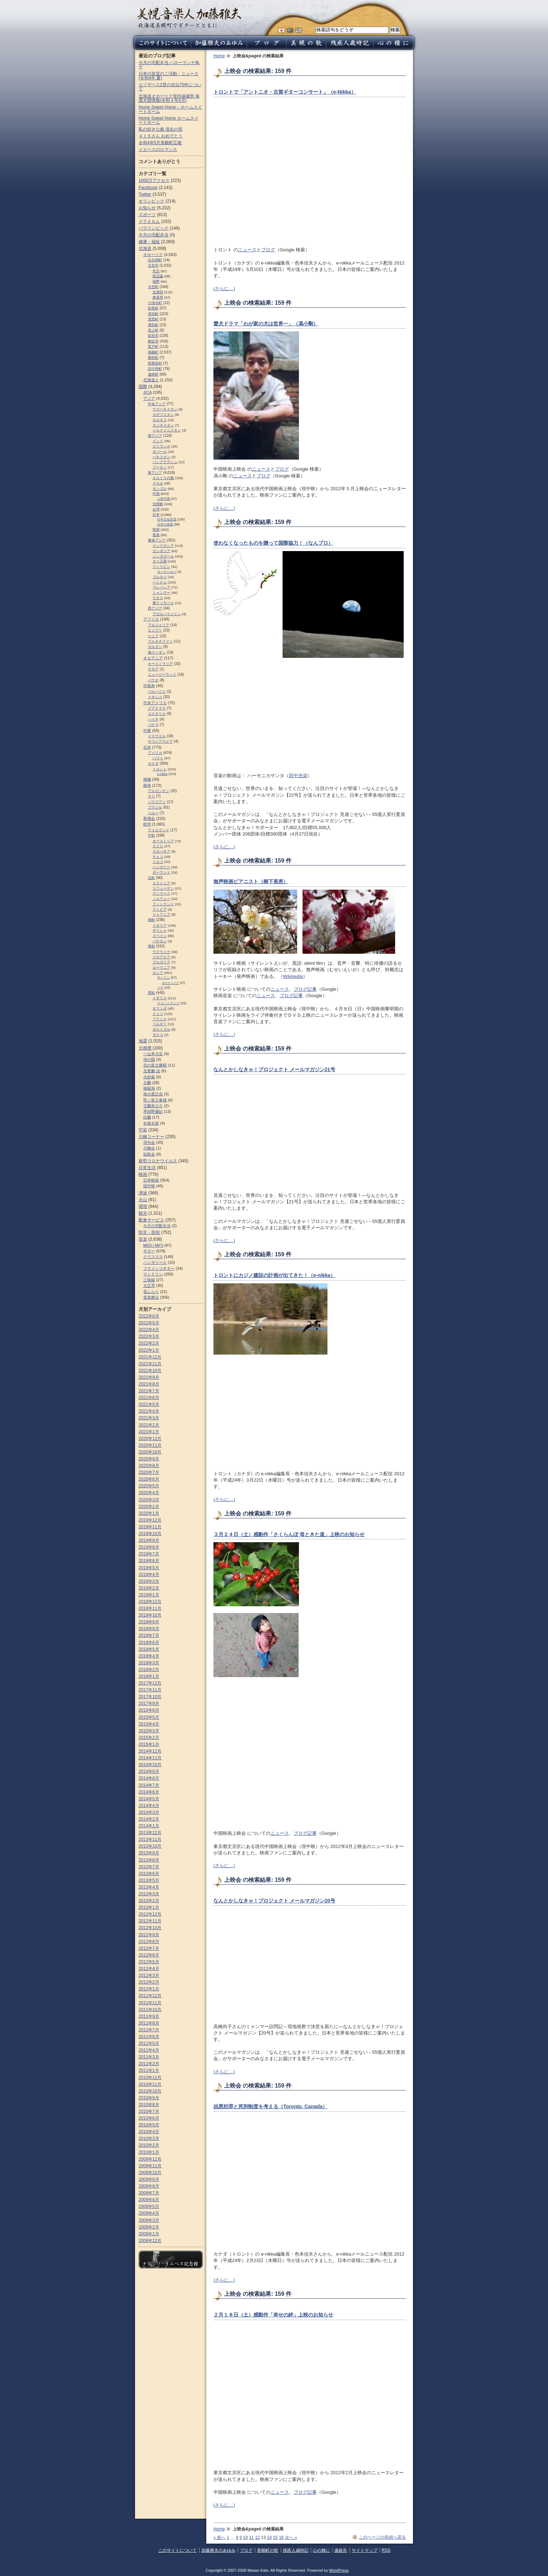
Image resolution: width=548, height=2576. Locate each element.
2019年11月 (150, 1526)
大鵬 (147, 1082)
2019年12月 (150, 1520)
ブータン (159, 467)
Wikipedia (293, 976)
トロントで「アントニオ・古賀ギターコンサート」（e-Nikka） (284, 92)
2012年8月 (149, 1941)
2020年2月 (149, 1506)
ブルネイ (159, 577)
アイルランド (158, 830)
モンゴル (159, 489)
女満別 (157, 292)
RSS (386, 2550)
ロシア (157, 973)
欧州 (147, 824)
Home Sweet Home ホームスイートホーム (168, 120)
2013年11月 (150, 1839)
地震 (143, 1040)
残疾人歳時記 (296, 2550)
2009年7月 (149, 2192)
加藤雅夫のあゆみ (218, 2550)
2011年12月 (150, 1995)
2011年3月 (149, 2056)
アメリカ (155, 753)
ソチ (160, 987)
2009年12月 (150, 2159)
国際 (143, 386)
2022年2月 (149, 1343)
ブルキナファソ (160, 641)
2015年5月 (149, 1717)
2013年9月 (149, 1852)
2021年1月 (149, 1431)
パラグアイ (157, 802)
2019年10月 (150, 1533)
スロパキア (161, 851)
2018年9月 (149, 1621)
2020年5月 (149, 1485)
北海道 (145, 248)
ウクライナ (161, 952)
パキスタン (161, 457)
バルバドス (157, 691)
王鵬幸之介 (153, 1106)
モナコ (157, 1035)
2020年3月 (149, 1499)
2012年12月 (150, 1914)
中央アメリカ (155, 703)
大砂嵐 (149, 1077)
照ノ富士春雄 (155, 1100)
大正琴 (149, 1285)
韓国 (156, 530)
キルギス (159, 420)
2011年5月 (149, 2043)
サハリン (163, 977)
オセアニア (153, 658)
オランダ (159, 1008)
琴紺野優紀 (153, 1111)
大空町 (153, 287)
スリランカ (161, 446)
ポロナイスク (170, 983)
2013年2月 (149, 1900)
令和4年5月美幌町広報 (160, 142)
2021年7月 (149, 1390)
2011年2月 (149, 2063)
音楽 (143, 1239)
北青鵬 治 (151, 1071)
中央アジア (157, 404)
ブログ (268, 249)
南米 (147, 785)
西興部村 (155, 363)
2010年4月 (149, 2131)
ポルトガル (161, 1029)
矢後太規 (151, 1123)
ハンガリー (161, 867)
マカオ (157, 483)
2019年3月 (149, 1581)
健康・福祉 (149, 241)
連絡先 (340, 2550)
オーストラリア (160, 664)
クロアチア (161, 957)
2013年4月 (149, 1887)
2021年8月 (149, 1384)
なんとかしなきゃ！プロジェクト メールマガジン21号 (274, 1069)
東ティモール (163, 603)
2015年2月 (149, 1737)
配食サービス (151, 1220)
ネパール (159, 452)
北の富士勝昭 (155, 1065)
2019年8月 (149, 1547)
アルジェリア (158, 625)
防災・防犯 (149, 1232)
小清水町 (155, 303)
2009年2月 (149, 2227)
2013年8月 (149, 1860)
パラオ (153, 680)
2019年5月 (149, 1567)
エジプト (155, 630)
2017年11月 (150, 1689)
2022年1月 (149, 1350)
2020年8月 (149, 1465)
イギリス (159, 998)
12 (257, 2537)
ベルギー (159, 1024)
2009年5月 (149, 2206)
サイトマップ (364, 2550)
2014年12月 (150, 1751)
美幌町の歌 (267, 2550)
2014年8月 (149, 1778)
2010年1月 (149, 2152)
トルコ (157, 862)
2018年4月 (149, 1656)
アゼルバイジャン (166, 614)
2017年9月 (149, 1703)
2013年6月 (149, 1873)
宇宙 (143, 1129)
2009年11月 (150, 2165)
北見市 (153, 265)
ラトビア (159, 909)
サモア (153, 669)
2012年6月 (149, 1955)
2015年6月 (149, 1710)
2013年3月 (149, 1893)
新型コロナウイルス (158, 1160)
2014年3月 (149, 1812)
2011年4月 (149, 2050)
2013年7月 (149, 1866)
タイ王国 (159, 561)
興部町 (153, 358)
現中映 (149, 1186)
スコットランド (168, 1003)
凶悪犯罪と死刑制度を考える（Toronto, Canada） (270, 2106)
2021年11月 (150, 1363)
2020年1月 (149, 1513)
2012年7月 (149, 1948)
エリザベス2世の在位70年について (170, 86)
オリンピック (151, 201)
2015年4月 (149, 1724)
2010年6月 (149, 2118)
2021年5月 (149, 1404)
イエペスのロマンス (158, 149)
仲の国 (149, 1059)
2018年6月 (149, 1642)
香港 (156, 535)
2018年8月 (149, 1628)
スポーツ (147, 214)
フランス (159, 1019)
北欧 (151, 878)
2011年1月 (149, 2070)
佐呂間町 (155, 260)
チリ (151, 796)
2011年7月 (149, 2029)
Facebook (148, 187)
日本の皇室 (165, 524)
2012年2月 (149, 1982)
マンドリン (153, 1274)
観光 (143, 1213)
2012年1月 (149, 1988)
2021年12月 (150, 1357)
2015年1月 (149, 1744)
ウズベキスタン (164, 409)
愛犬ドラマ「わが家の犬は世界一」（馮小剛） (265, 323)
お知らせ (147, 207)
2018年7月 (149, 1635)
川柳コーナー (151, 1136)
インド (157, 441)
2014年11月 (150, 1757)
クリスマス (153, 1257)
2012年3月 (149, 1975)
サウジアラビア (160, 741)
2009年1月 (149, 2233)
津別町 (153, 314)
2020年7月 (149, 1472)
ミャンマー (161, 593)
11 (251, 2537)
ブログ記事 (305, 989)
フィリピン (161, 567)
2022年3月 (149, 1336)
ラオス (157, 598)
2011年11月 (150, 2002)
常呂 (156, 271)
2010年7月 (149, 2111)
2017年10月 (150, 1696)
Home (219, 55)
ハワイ (157, 758)
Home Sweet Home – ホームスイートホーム (170, 109)
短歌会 (149, 1154)
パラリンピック (154, 228)
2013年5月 (149, 1880)
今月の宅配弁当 (154, 234)
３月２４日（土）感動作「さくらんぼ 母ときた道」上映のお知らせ (289, 1534)
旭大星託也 (153, 1094)
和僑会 (149, 818)
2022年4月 (149, 1329)
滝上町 (153, 330)
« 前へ (219, 2537)
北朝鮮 (157, 504)
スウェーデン (163, 888)
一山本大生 (153, 1054)
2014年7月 (149, 1785)
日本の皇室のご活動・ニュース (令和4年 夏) (168, 75)
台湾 (156, 509)
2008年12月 (150, 2240)
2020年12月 (150, 1438)
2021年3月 (149, 1417)
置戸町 (153, 347)
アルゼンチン (158, 791)
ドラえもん (149, 221)
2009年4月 (149, 2213)
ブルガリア (161, 962)
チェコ (157, 857)
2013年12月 (150, 1832)
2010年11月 (150, 2084)
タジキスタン (163, 425)
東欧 (151, 946)
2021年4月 (149, 1411)
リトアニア (161, 914)
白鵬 (147, 1117)
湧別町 (153, 325)
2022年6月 (149, 1316)
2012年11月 (150, 1920)
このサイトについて (177, 2550)
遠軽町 (153, 374)
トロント (159, 769)
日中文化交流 (166, 519)
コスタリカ (157, 714)
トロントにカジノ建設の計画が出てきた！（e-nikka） (274, 1275)
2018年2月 (149, 1669)
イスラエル (157, 736)
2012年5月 (149, 1961)
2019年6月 (149, 1560)
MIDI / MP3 (153, 1245)
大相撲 (145, 1048)
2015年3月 (149, 1730)
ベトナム (159, 582)
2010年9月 (149, 2097)
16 (281, 2537)
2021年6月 (149, 1397)
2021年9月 (149, 1377)
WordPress (338, 2570)
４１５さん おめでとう (160, 135)
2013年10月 (150, 1846)
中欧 (151, 835)
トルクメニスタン (166, 430)
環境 (143, 1206)
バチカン (159, 941)
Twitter (145, 194)
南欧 (151, 920)
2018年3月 (149, 1662)
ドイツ (157, 1014)
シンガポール (163, 556)
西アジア (155, 608)
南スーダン (157, 652)
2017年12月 (150, 1683)
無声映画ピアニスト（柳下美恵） (250, 881)
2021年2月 (149, 1425)
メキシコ (155, 697)
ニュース (247, 249)
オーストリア (163, 841)
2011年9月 (149, 2016)
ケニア (153, 636)
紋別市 (153, 335)
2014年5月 (149, 1798)
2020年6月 (149, 1479)
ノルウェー (161, 899)
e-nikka (162, 774)
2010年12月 (150, 2077)
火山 (143, 1199)
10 (245, 2537)
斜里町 (153, 308)
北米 (147, 747)
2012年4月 (149, 1968)
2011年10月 (150, 2009)
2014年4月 (149, 1805)
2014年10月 (150, 1764)
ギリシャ (159, 930)
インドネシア (163, 546)
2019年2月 (149, 1588)
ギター (149, 1251)
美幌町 (153, 352)
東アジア (155, 473)
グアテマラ (157, 708)
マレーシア (161, 587)
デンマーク (161, 893)
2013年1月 (149, 1907)
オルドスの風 (163, 478)
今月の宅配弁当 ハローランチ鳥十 (169, 64)
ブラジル (155, 807)
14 (269, 2537)
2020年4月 (149, 1492)
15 (275, 2537)
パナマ (153, 725)
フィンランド (163, 904)
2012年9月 (149, 1934)
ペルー (153, 813)
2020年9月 (149, 1458)
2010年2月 (149, 2145)
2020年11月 (150, 1445)
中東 (147, 730)
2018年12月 (150, 1601)
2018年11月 (150, 1608)
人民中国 (163, 499)
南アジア (155, 436)
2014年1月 (149, 1825)
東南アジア (157, 540)
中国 (156, 494)
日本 (156, 515)
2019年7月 (149, 1553)
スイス (157, 846)
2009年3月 (149, 2220)
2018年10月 (150, 1615)
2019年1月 (149, 1594)
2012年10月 (150, 1927)
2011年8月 (149, 2023)
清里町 (153, 319)
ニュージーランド (162, 674)
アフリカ (151, 619)
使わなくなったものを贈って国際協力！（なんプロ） (273, 543)
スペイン (159, 936)
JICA (147, 392)
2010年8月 (149, 2104)
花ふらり (151, 1291)
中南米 (149, 686)
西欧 (151, 993)
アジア (149, 398)
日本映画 (151, 1180)
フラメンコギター (159, 1268)
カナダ (153, 763)
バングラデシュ (164, 462)
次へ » (291, 2537)
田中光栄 (298, 775)
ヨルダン (155, 647)
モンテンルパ (166, 572)
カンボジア (161, 551)
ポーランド (161, 872)
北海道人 (151, 380)
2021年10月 (150, 1370)
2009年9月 (149, 2179)
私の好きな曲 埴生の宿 (160, 129)
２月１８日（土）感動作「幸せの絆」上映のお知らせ (273, 2315)
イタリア (159, 925)
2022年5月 (149, 1322)
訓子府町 (155, 369)
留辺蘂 (157, 276)
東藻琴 (157, 297)
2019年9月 (149, 1540)
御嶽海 (149, 1088)
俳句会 (149, 1142)
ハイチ (153, 719)
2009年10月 (150, 2172)
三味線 (149, 1280)
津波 (143, 1192)
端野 (156, 281)
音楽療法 (151, 1297)
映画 (143, 1174)
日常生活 (147, 1167)
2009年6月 (149, 2199)
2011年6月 (149, 2036)
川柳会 (149, 1148)
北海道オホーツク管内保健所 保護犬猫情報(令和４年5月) (169, 98)
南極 (147, 779)
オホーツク (153, 254)
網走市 (153, 341)
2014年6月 (149, 1792)
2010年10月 (150, 2091)
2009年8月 (149, 2186)
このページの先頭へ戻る (382, 2537)
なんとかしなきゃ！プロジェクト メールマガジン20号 (274, 1901)
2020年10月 (150, 1452)
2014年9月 (149, 1771)
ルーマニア (161, 967)
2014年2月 (149, 1819)
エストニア (161, 883)
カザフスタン (163, 415)
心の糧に (321, 2550)
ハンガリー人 (155, 1262)
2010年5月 (149, 2124)
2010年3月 (149, 2138)
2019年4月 (149, 1574)
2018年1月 (149, 1676)
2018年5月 (149, 1649)
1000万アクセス (154, 180)
